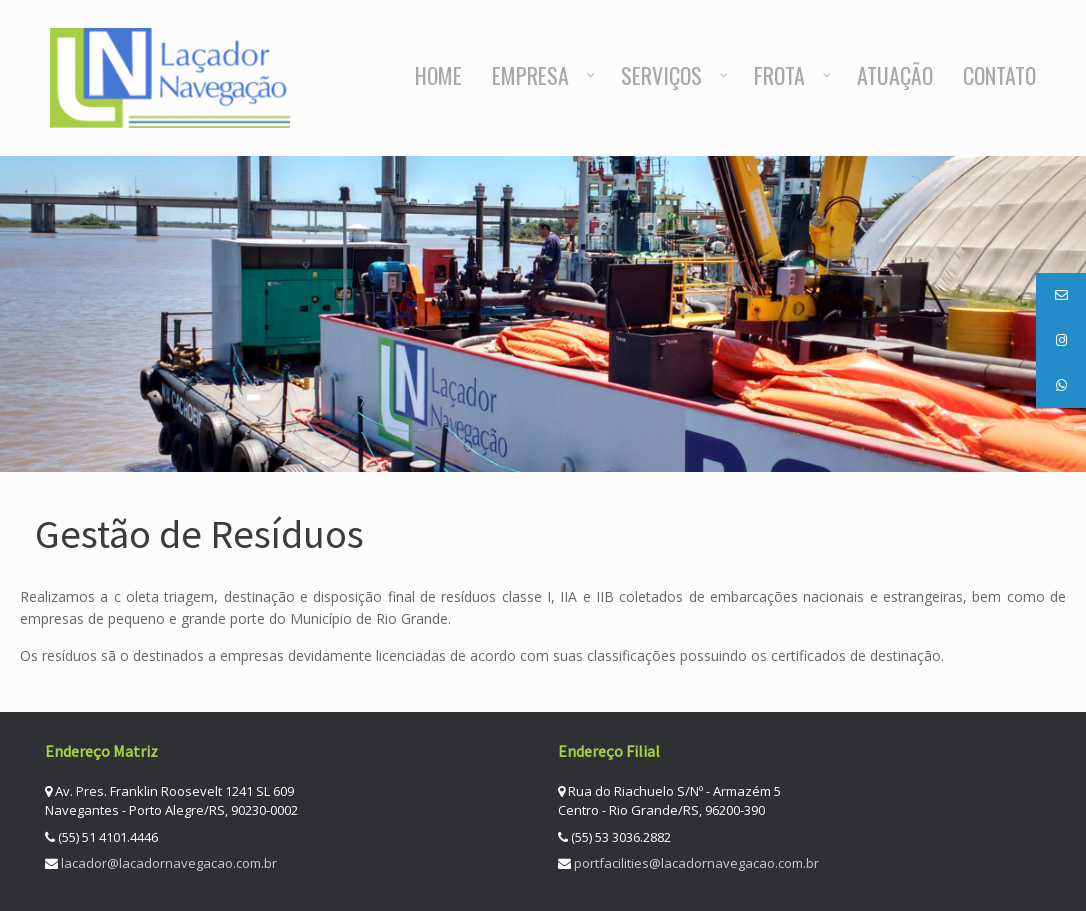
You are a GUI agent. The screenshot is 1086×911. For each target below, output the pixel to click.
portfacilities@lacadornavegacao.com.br (696, 863)
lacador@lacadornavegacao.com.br (169, 863)
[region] (543, 314)
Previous (1004, 429)
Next (1043, 429)
